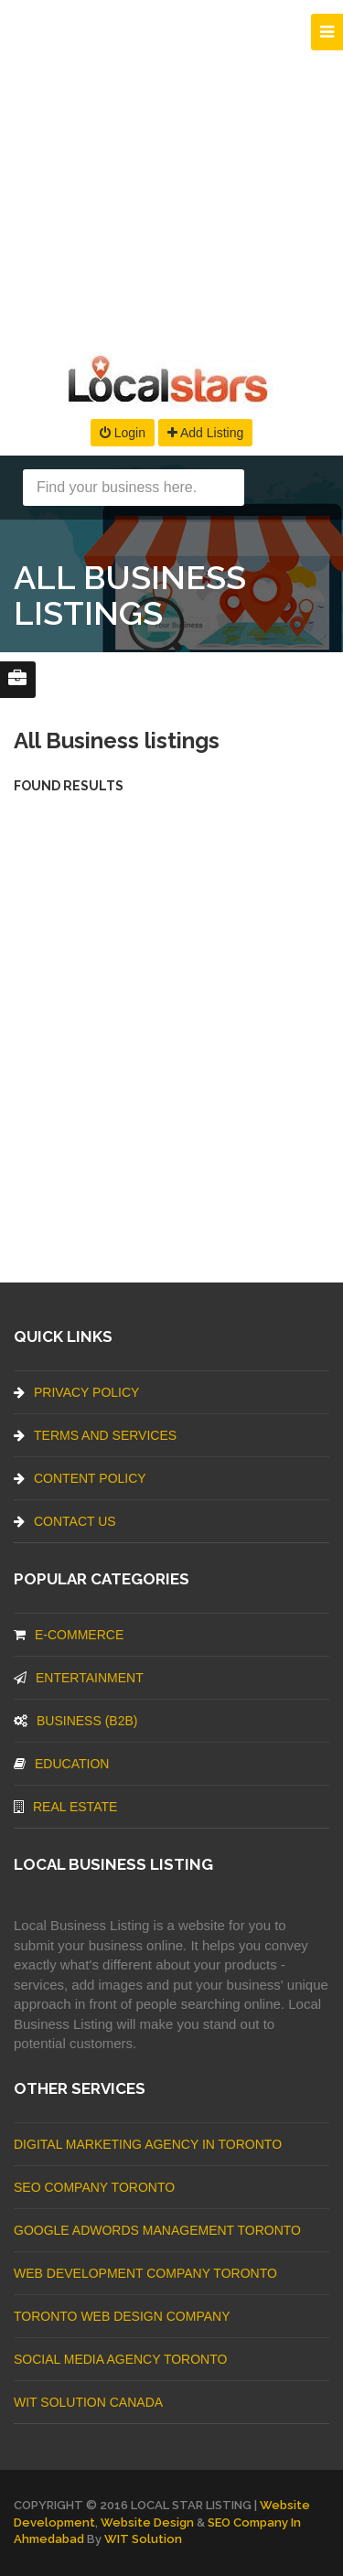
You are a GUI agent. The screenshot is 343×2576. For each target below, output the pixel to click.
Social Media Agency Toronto (120, 2359)
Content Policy (80, 1478)
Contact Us (65, 1521)
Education (61, 1763)
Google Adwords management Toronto (157, 2230)
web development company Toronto (145, 2273)
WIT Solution (143, 2539)
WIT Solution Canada (88, 2402)
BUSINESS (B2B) (75, 1720)
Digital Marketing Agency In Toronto (148, 2144)
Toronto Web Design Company (122, 2316)
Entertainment (79, 1677)
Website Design (147, 2522)
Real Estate (65, 1806)
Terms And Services (95, 1435)
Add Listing (205, 432)
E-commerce (68, 1634)
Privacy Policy (76, 1392)
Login (122, 432)
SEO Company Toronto (94, 2187)
